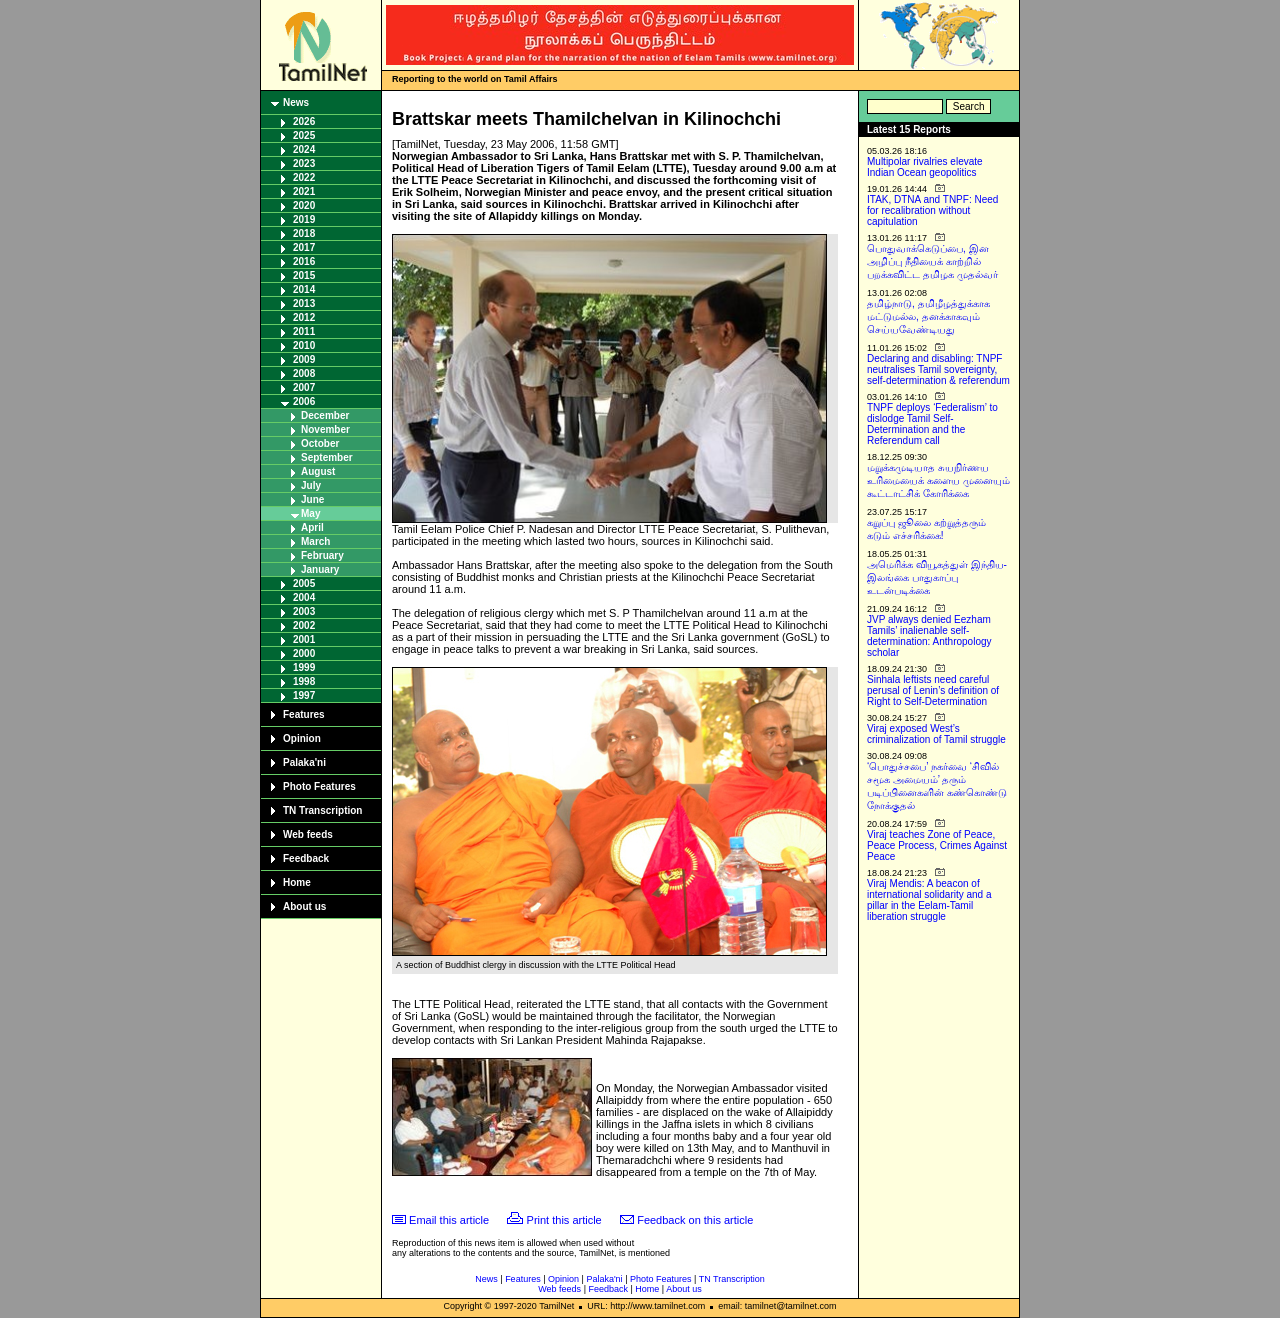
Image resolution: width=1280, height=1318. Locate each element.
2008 (304, 373)
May (310, 513)
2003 (304, 611)
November (325, 429)
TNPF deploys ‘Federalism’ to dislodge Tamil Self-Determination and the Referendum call (932, 424)
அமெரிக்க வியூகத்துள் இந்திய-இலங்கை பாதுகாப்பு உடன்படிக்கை (937, 577)
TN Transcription (322, 810)
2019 (304, 219)
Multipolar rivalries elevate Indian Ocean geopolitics (925, 167)
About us (304, 906)
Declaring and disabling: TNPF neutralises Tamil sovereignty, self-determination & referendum (938, 369)
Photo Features (319, 786)
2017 (304, 247)
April (312, 527)
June (312, 499)
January (320, 569)
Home (297, 882)
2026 (304, 121)
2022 (304, 177)
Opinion (302, 738)
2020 (304, 205)
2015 (304, 275)
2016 (304, 261)
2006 (304, 401)
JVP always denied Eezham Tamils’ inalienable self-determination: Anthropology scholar (929, 636)
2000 (304, 653)
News (296, 102)
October (320, 443)
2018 (304, 233)
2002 (304, 625)
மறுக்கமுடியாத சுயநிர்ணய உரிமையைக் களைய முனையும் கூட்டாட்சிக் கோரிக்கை (938, 480)
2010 (304, 345)
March (315, 541)
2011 (304, 331)
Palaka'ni (304, 762)
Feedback (306, 858)
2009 (304, 359)
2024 (304, 149)
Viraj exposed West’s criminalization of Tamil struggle (936, 734)
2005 (304, 583)
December (325, 415)
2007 (304, 387)
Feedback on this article (695, 1220)
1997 (304, 695)
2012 (304, 317)
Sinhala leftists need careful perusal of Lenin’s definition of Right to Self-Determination (933, 690)
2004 (304, 597)
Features (304, 714)
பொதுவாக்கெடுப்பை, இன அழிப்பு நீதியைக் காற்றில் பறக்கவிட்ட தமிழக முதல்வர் (932, 261)
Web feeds (308, 834)
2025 (304, 135)
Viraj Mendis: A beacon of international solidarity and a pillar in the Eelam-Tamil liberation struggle (929, 900)
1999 (304, 667)
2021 (304, 191)
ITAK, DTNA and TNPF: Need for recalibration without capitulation (932, 210)
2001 (304, 639)
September (327, 457)
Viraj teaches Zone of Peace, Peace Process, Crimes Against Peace (937, 845)
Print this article (564, 1220)
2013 (304, 303)
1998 (304, 681)
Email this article (449, 1220)
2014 (304, 289)
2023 (304, 163)
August (318, 471)
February (322, 555)
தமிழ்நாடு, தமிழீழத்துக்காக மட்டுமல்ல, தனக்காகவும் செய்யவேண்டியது (928, 316)
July (311, 485)
